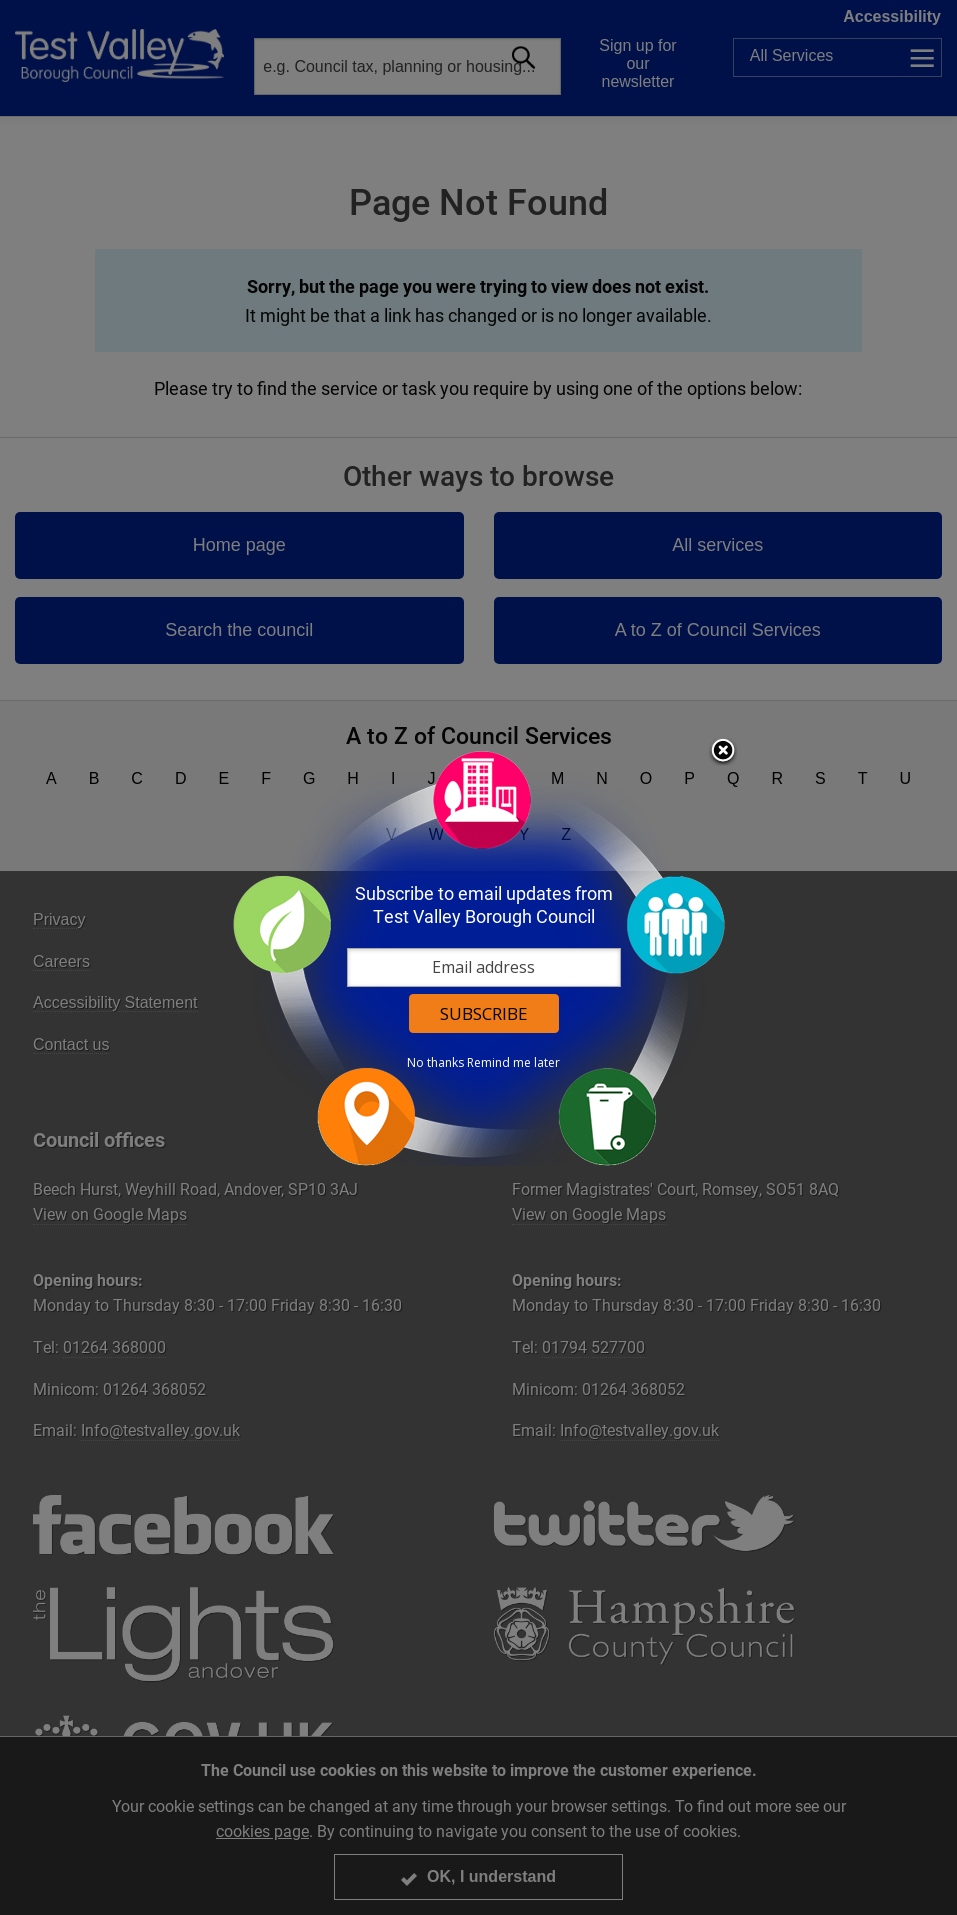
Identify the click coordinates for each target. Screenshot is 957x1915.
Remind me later (513, 1063)
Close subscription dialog (723, 752)
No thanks (435, 1063)
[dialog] (479, 957)
